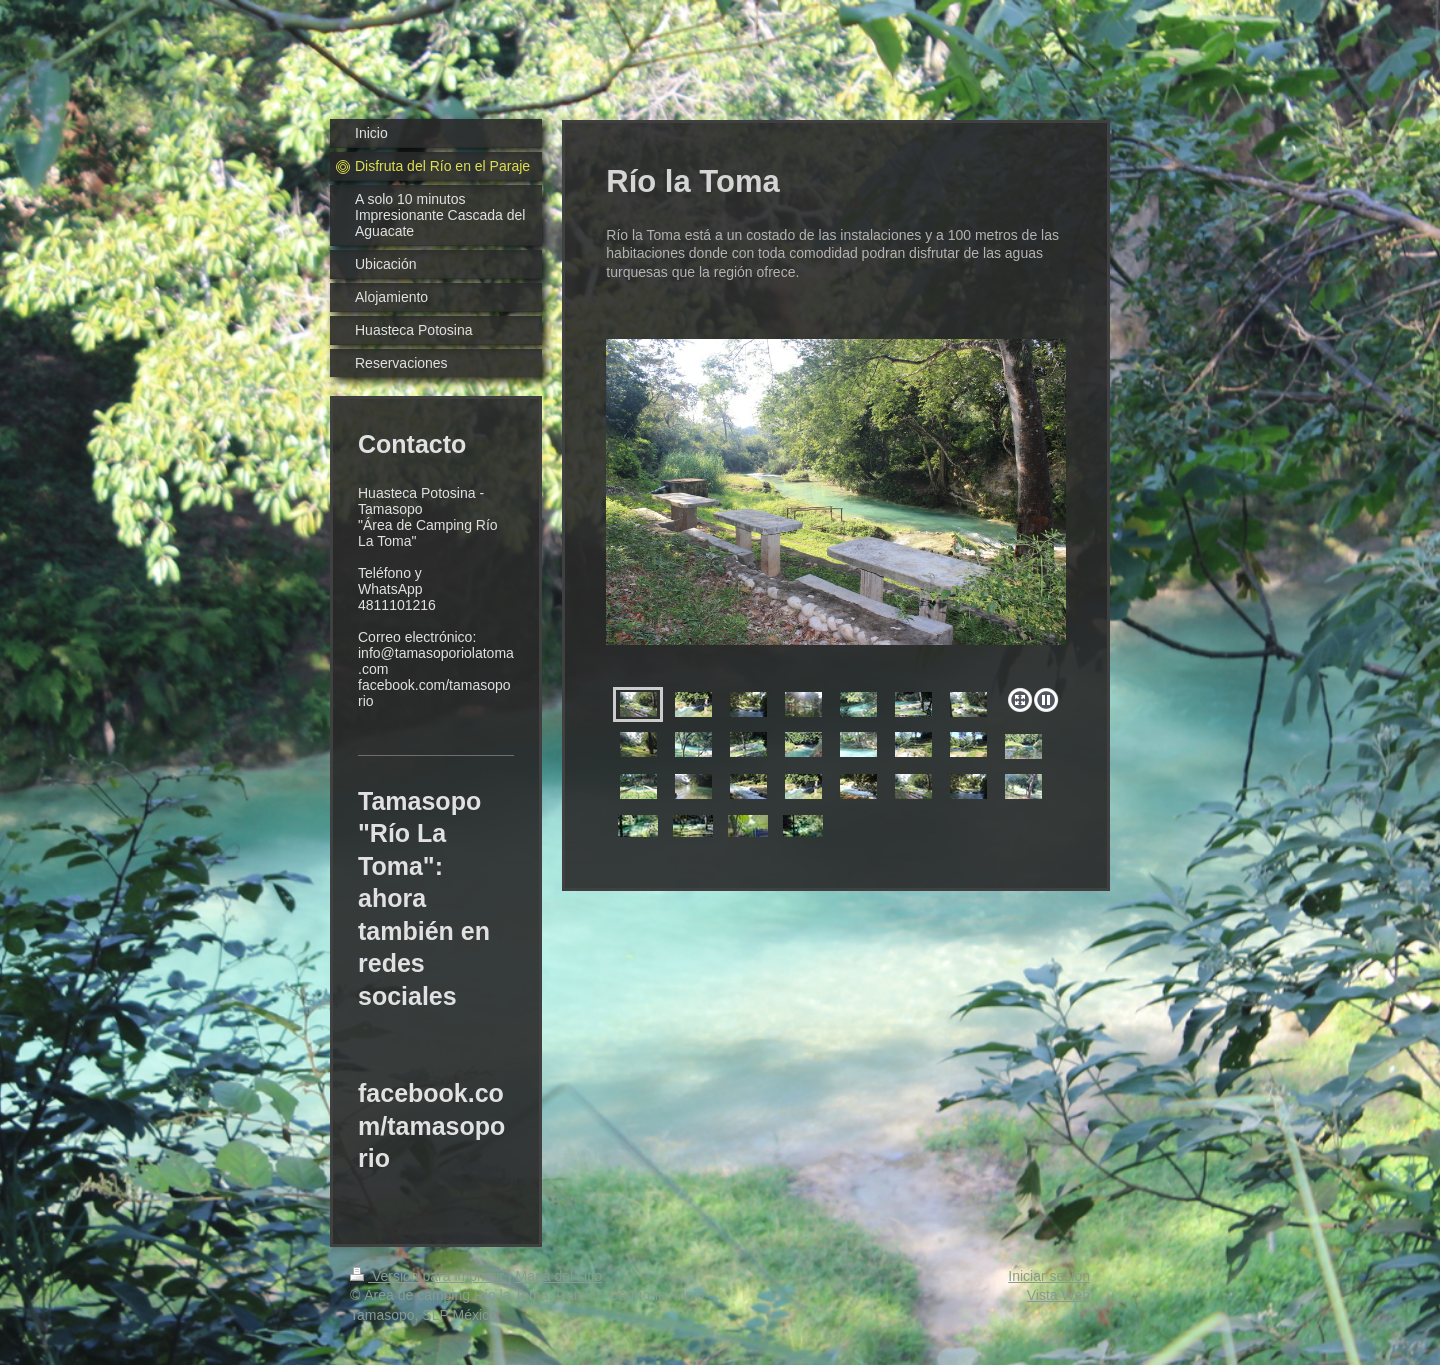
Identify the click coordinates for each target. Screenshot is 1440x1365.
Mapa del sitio (559, 1276)
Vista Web (1058, 1295)
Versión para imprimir (429, 1276)
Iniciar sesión (1049, 1276)
